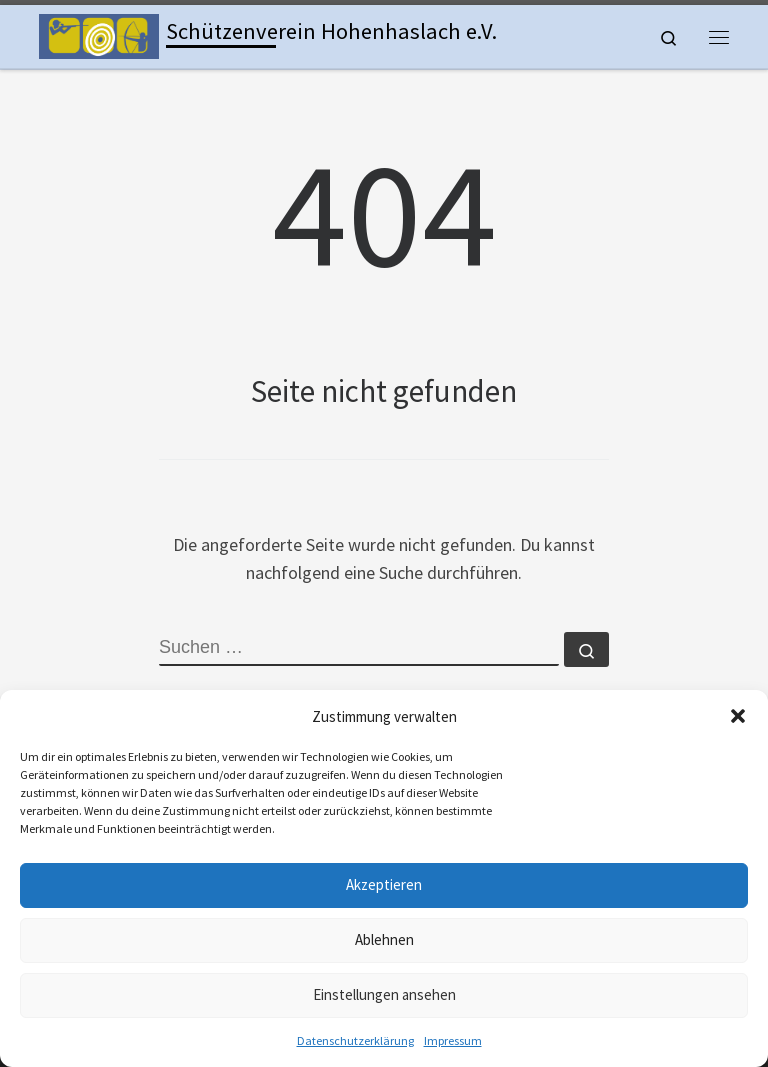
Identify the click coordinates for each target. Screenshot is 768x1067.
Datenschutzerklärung (355, 1040)
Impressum (453, 1040)
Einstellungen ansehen (384, 994)
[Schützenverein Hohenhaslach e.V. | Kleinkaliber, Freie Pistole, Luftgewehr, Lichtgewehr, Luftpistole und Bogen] (99, 34)
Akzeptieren (384, 884)
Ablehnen (384, 939)
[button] (738, 716)
